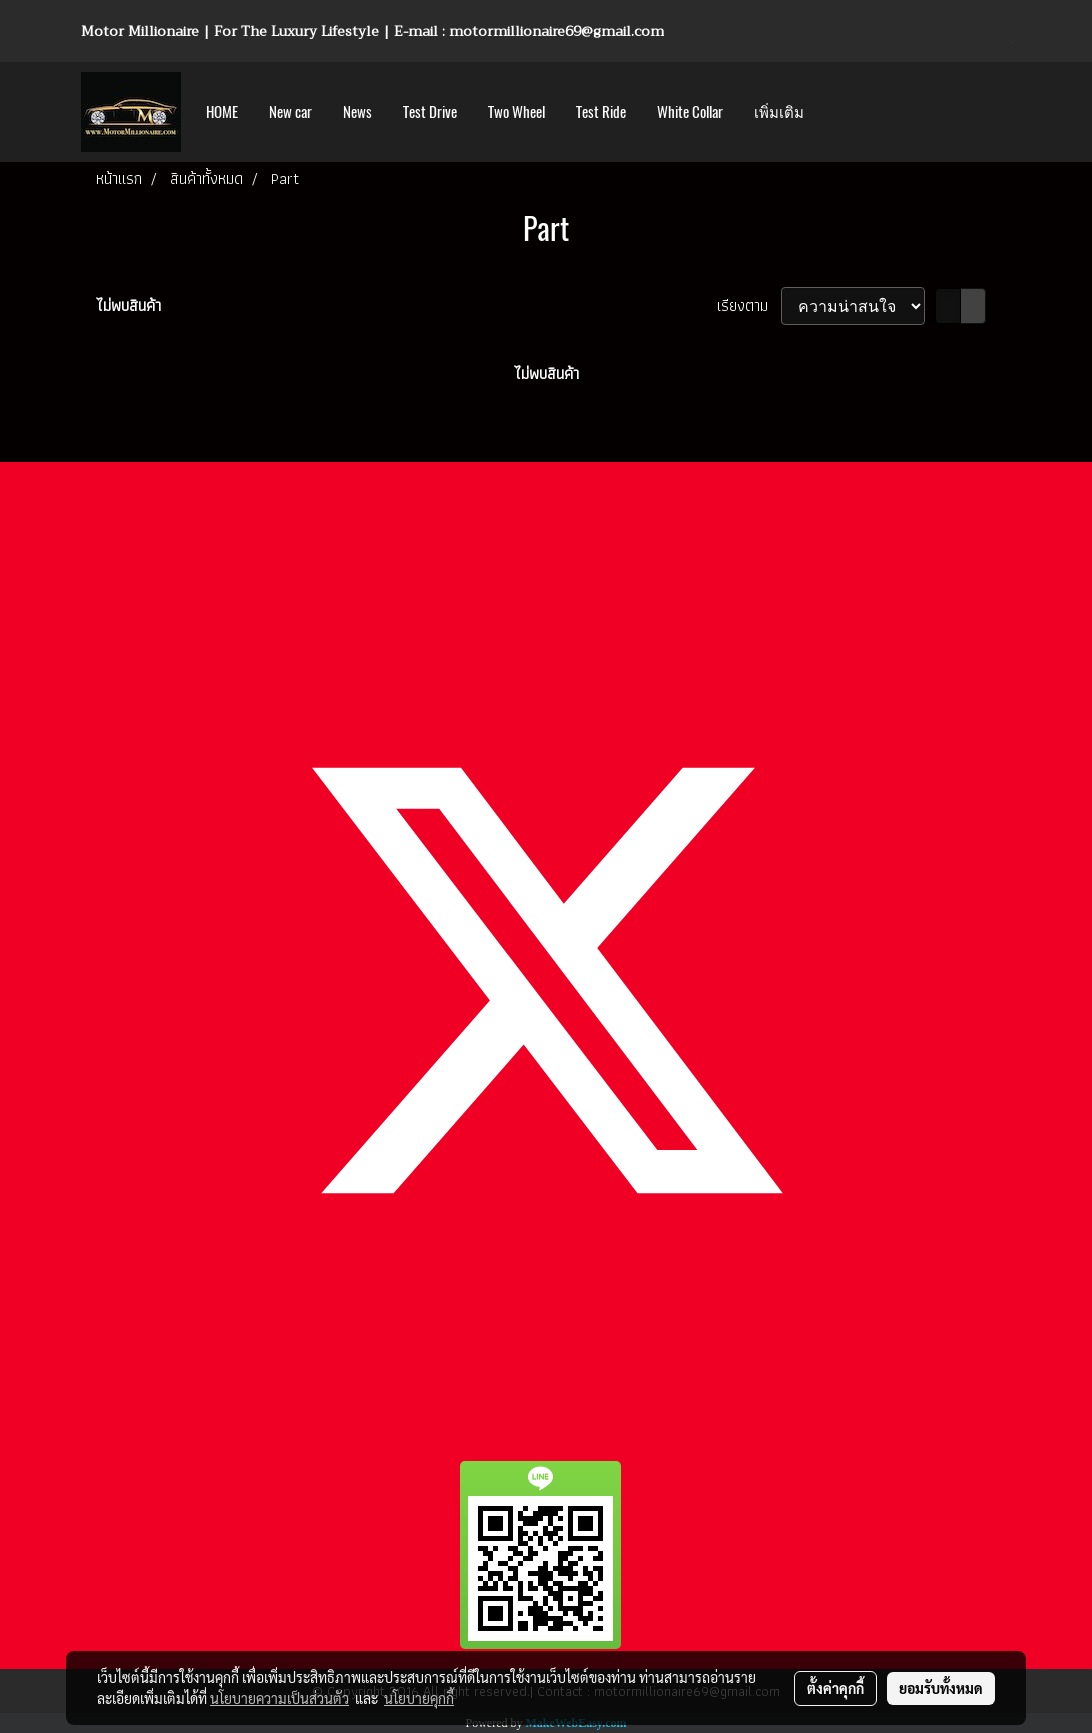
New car (290, 112)
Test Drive (430, 112)
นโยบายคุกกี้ (419, 1698)
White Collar (690, 112)
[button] (837, 112)
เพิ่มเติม (779, 112)
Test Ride (601, 112)
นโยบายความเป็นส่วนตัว (279, 1698)
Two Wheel (516, 112)
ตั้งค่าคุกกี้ (835, 1688)
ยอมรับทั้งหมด (941, 1688)
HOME (222, 112)
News (357, 112)
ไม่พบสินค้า (128, 306)
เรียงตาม (749, 306)
